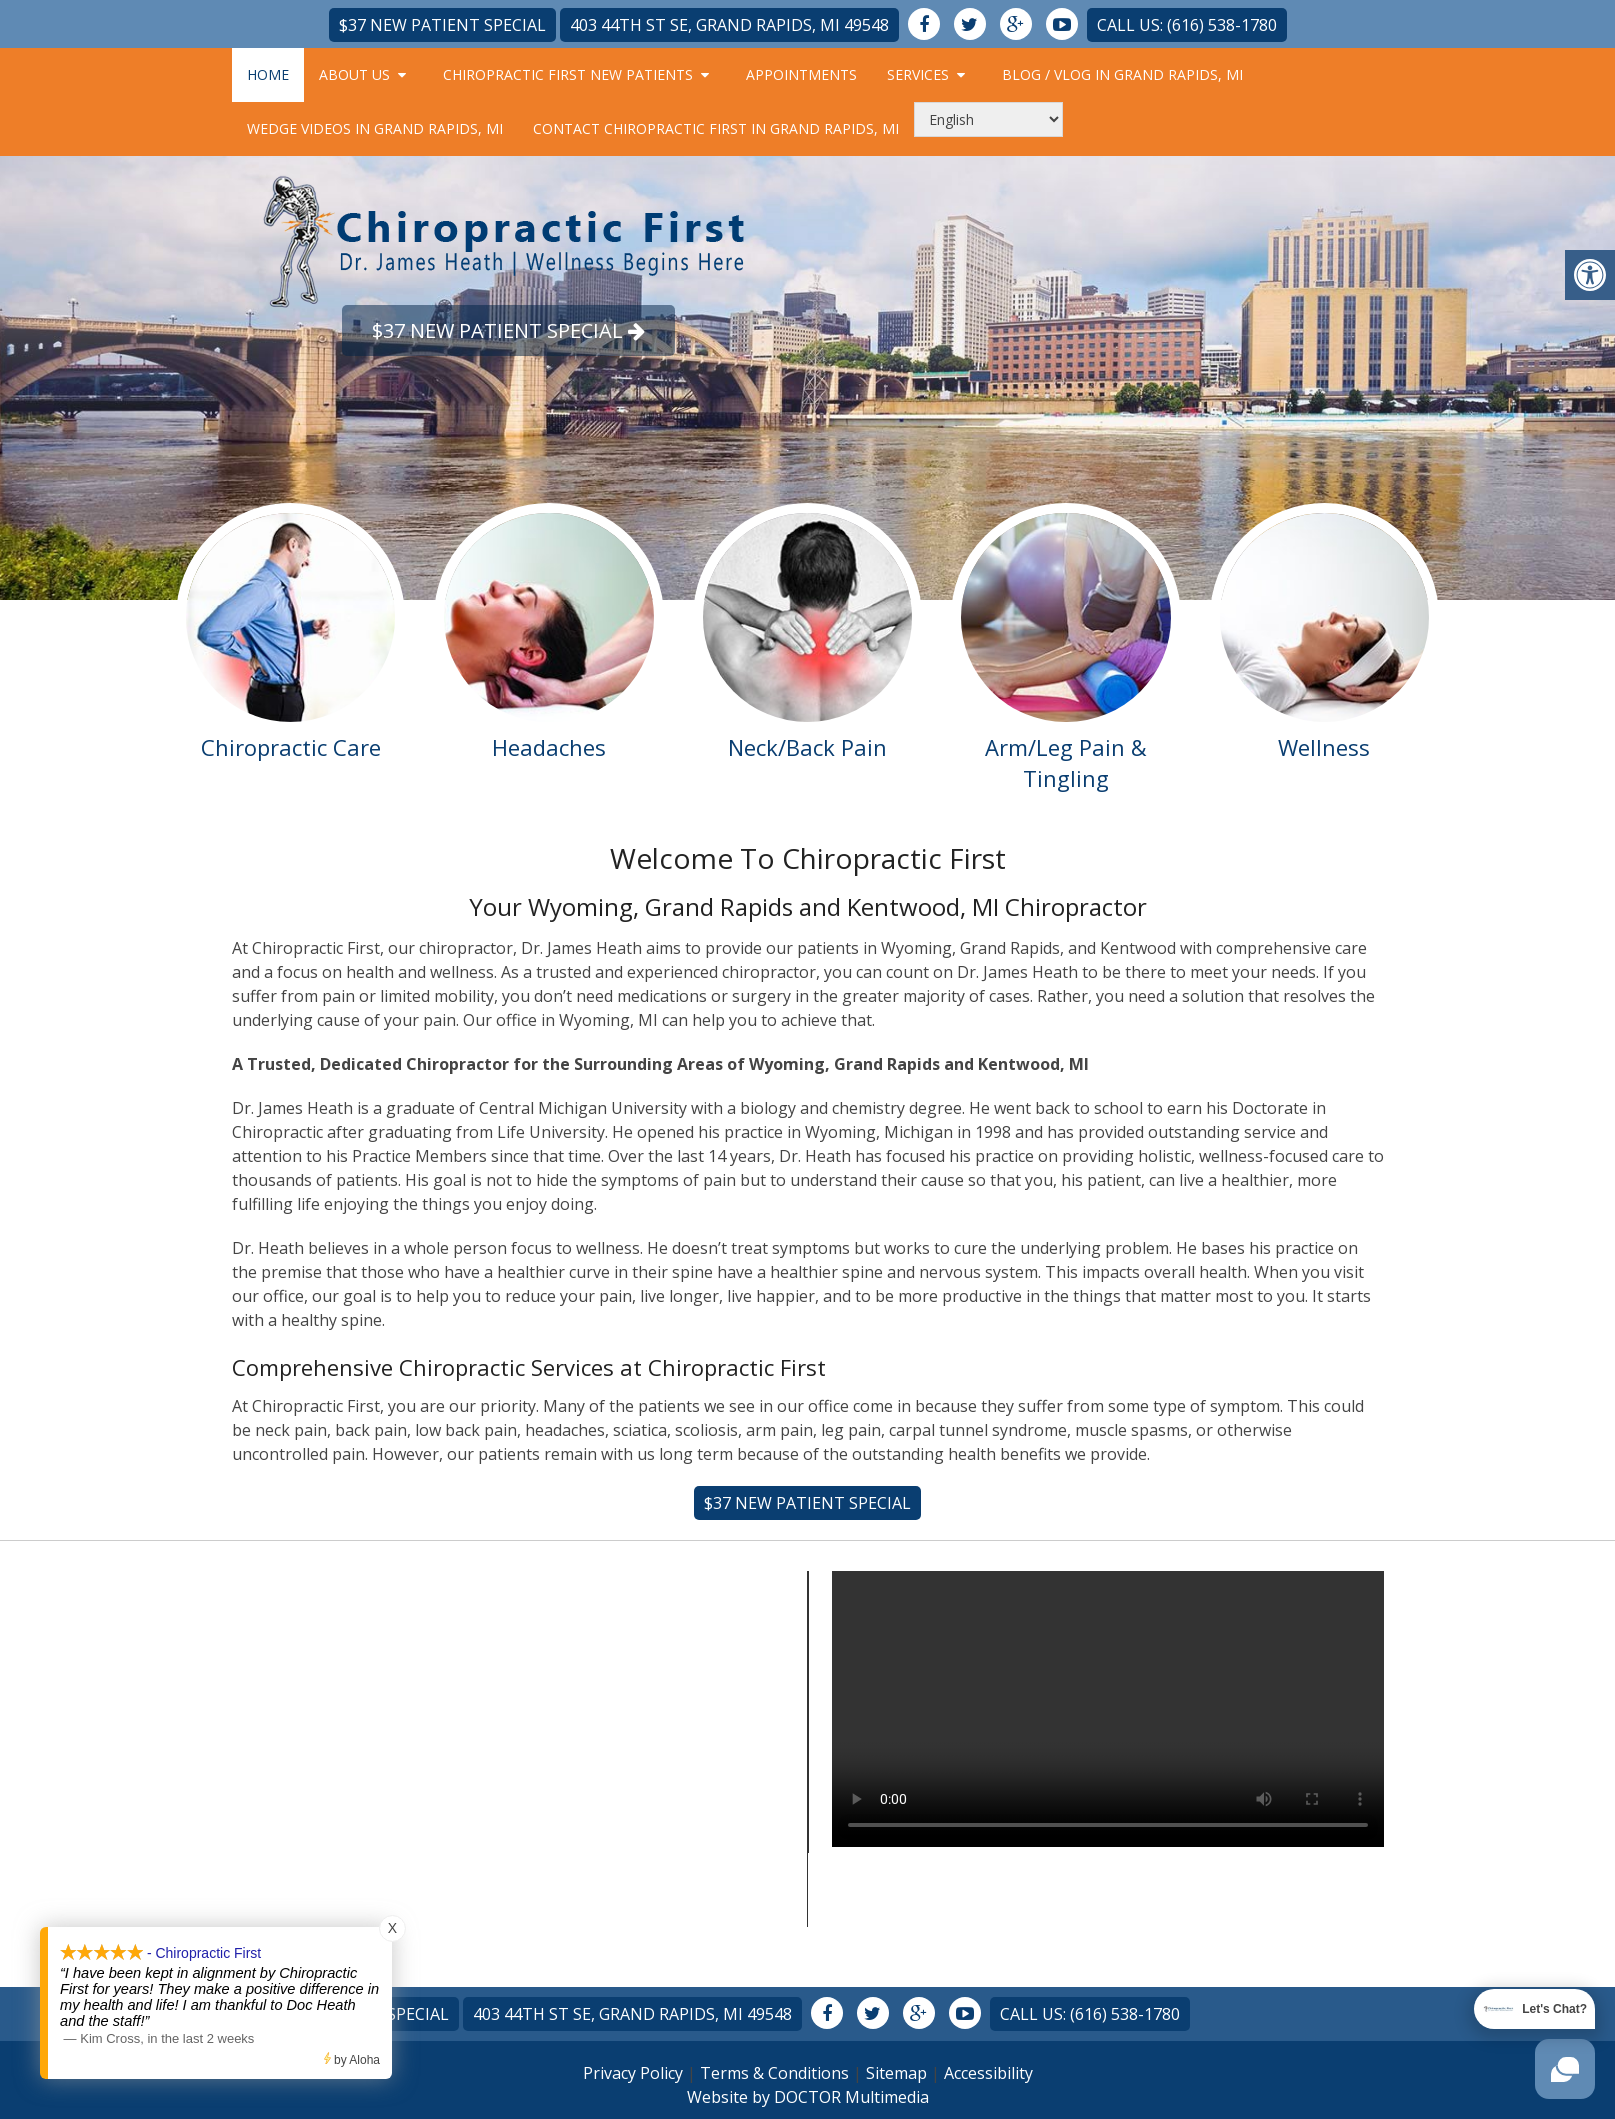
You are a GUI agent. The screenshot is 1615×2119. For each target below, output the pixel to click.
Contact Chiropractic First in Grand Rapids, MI (716, 128)
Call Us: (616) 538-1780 (1187, 25)
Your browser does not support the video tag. (1108, 1709)
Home (268, 74)
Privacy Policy (633, 2073)
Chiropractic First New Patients (568, 74)
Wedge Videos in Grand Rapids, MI (375, 128)
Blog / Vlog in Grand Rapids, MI (1122, 74)
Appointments (801, 74)
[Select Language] (988, 119)
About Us (354, 74)
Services (918, 74)
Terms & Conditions (774, 2073)
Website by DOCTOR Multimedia (808, 2097)
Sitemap (896, 2073)
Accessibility (988, 2073)
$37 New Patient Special (442, 25)
